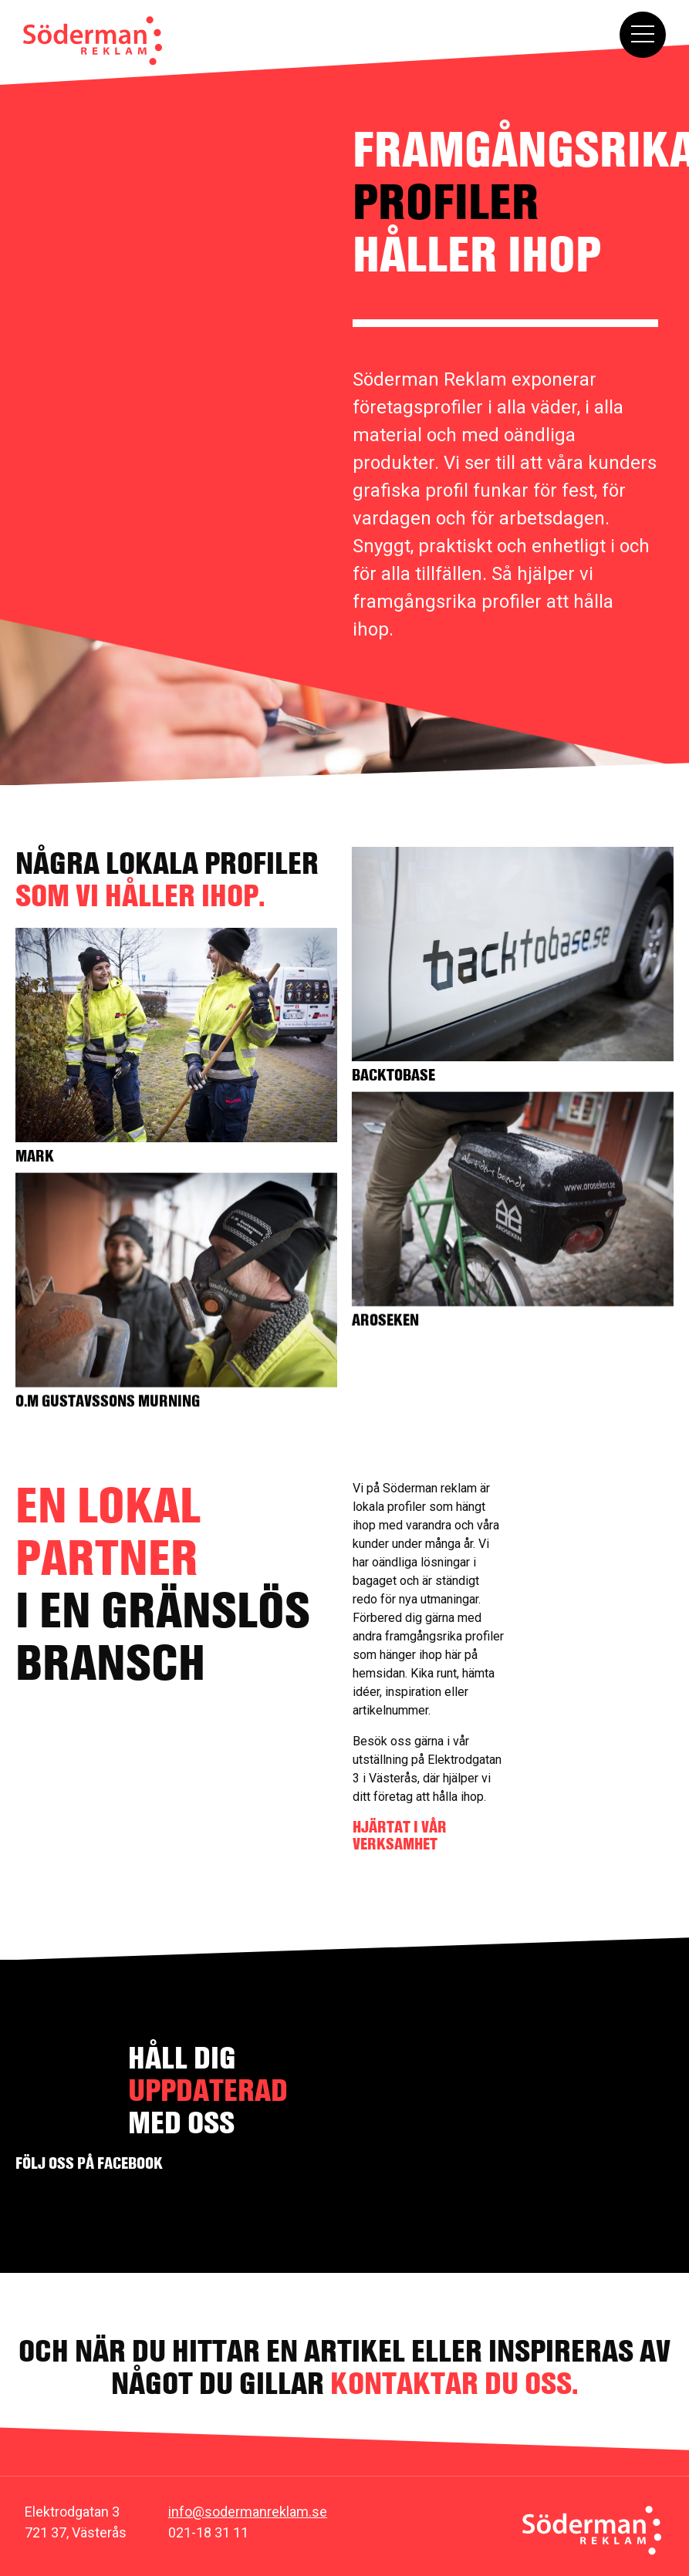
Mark (34, 1155)
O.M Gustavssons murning (107, 1397)
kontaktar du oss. (454, 2383)
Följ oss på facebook (89, 2163)
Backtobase (389, 1074)
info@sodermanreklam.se (247, 2512)
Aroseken (381, 1317)
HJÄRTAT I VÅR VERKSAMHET (400, 1835)
